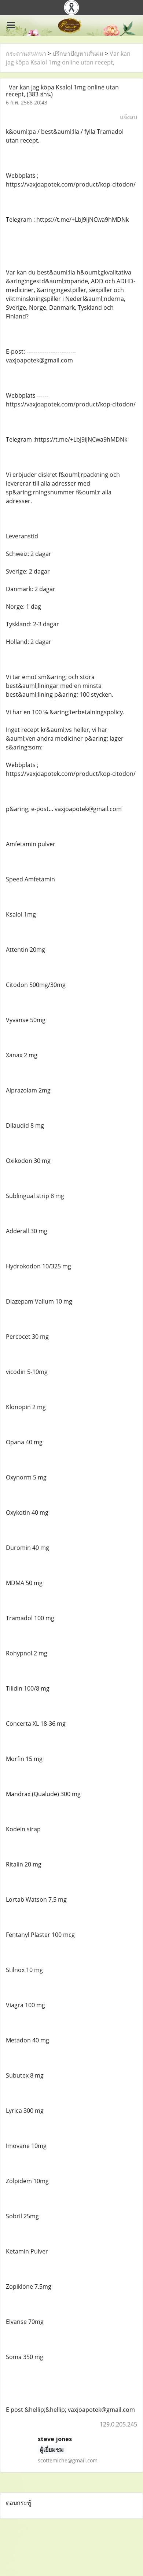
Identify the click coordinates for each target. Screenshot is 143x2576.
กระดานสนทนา (26, 53)
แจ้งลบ (128, 117)
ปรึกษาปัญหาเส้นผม (77, 53)
